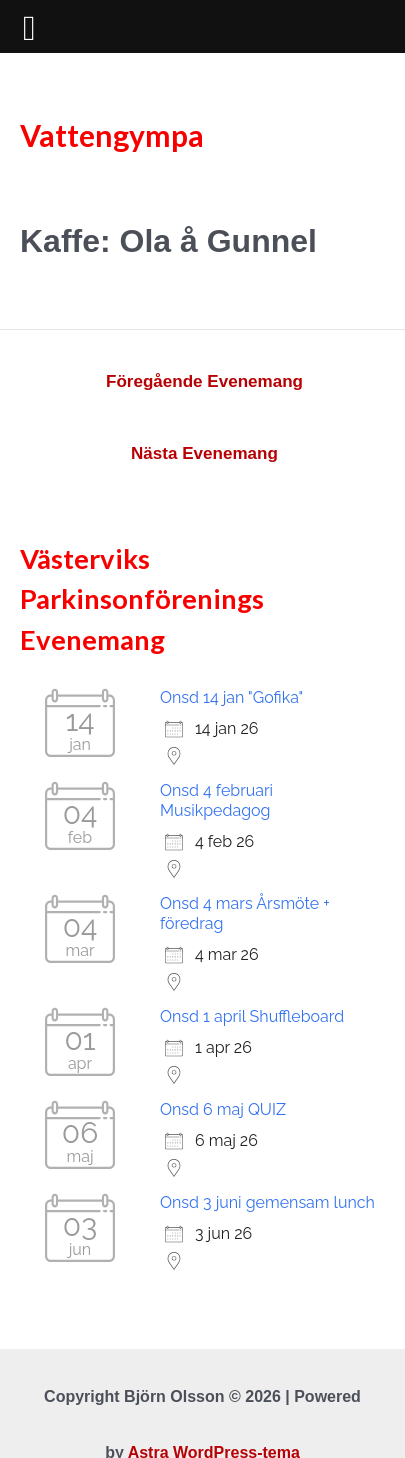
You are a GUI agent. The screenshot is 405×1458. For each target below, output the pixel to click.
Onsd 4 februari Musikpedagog (216, 800)
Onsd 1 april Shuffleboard (252, 1016)
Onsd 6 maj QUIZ (223, 1109)
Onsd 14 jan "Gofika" (231, 697)
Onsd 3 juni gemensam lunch (267, 1202)
